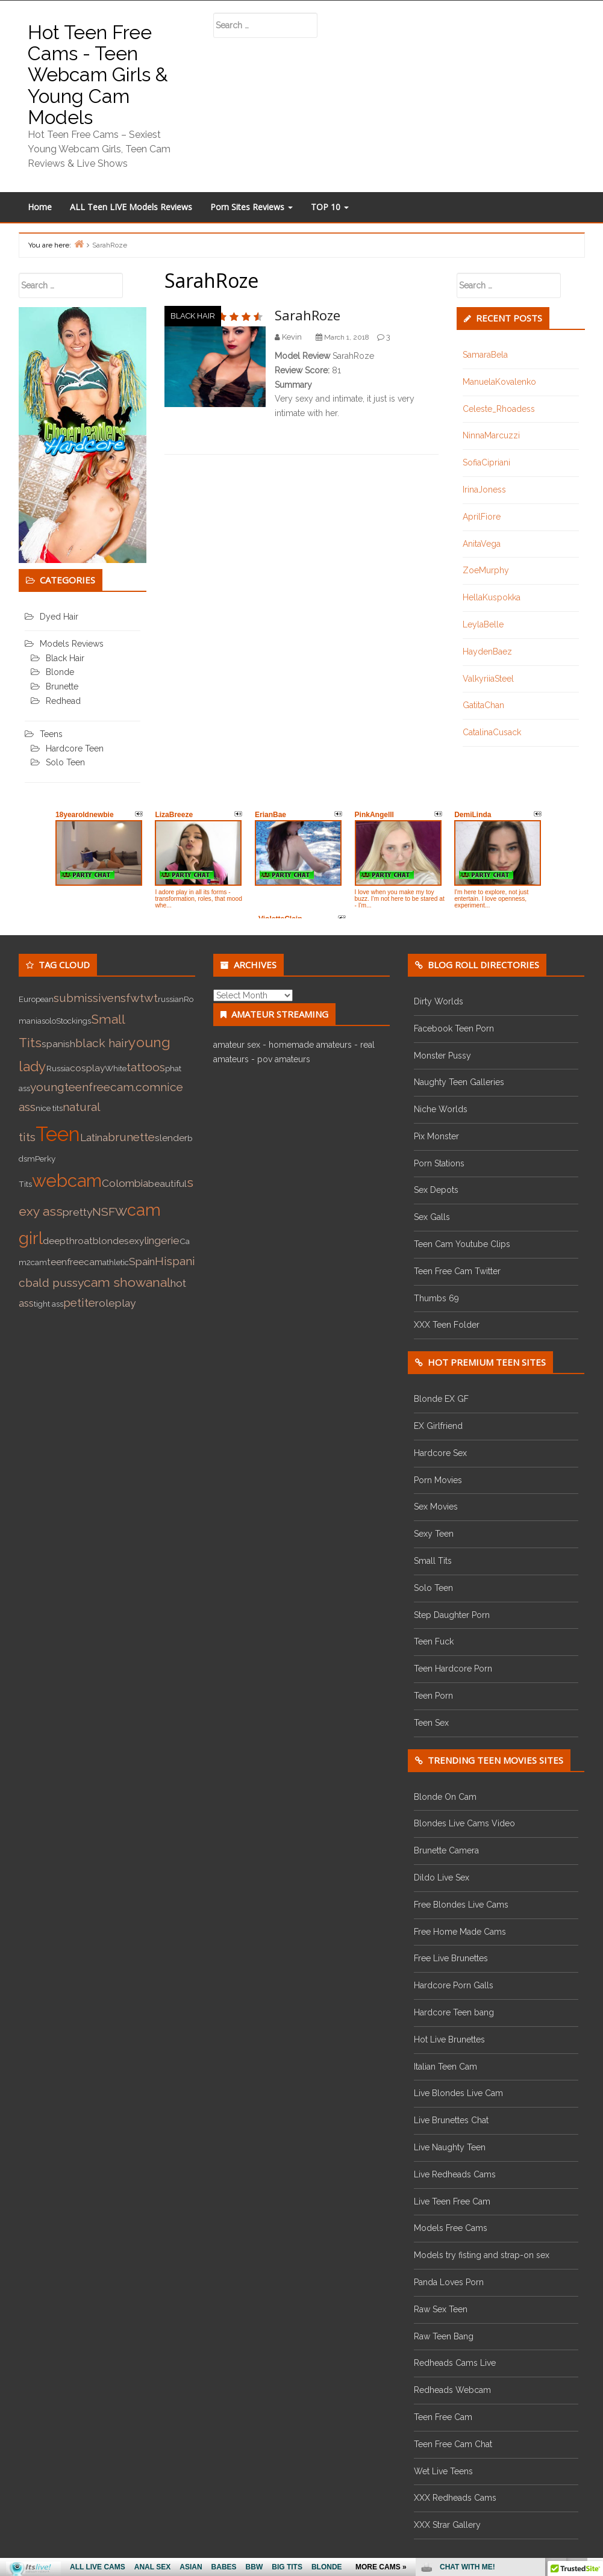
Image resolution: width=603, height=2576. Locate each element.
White (116, 1068)
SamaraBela (485, 354)
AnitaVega (482, 544)
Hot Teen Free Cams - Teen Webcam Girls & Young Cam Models (98, 74)
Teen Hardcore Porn (453, 1668)
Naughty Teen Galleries (459, 1082)
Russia (58, 1068)
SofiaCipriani (486, 462)
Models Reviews (72, 644)
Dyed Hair (59, 616)
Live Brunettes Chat (451, 2120)
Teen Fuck (434, 1641)
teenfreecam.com (112, 1087)
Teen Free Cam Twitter (457, 1271)
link (592, 2387)
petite (79, 1303)
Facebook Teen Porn (454, 1028)
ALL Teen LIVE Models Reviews (131, 207)
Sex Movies (436, 1506)
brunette (131, 1137)
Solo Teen (65, 762)
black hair (101, 1043)
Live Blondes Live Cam (458, 2093)
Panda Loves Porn (449, 2282)
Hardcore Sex (440, 1453)
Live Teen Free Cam (452, 2201)
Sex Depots (436, 1190)
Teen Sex (431, 1723)
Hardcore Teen (75, 748)
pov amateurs (283, 1059)
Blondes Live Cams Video (464, 1823)
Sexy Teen (434, 1533)
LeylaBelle (483, 624)
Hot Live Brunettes (449, 2039)
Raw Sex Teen (440, 2309)
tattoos (146, 1067)
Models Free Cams (450, 2228)
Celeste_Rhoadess (499, 409)
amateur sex (236, 1045)
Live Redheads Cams (455, 2174)
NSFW (109, 1212)
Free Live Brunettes (451, 1958)
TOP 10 (330, 207)
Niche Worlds (440, 1109)
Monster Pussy (442, 1055)
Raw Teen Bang (443, 2336)
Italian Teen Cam (445, 2066)
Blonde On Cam (445, 1797)
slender (171, 1138)
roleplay (115, 1303)
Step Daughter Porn (452, 1615)
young (47, 1087)
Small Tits (433, 1561)
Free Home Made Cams (460, 1932)
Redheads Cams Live (455, 2363)
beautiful (167, 1183)
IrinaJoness (484, 489)
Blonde (60, 672)
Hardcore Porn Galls (453, 1985)
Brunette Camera (446, 1850)
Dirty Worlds (438, 1001)
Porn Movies (438, 1480)
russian (171, 999)
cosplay (87, 1068)
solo (49, 1020)
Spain (142, 1261)
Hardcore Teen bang (454, 2012)
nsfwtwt (136, 998)
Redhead (63, 701)
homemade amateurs (310, 1045)
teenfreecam (74, 1262)
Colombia (125, 1183)
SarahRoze (307, 315)
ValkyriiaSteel (488, 678)
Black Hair (192, 315)
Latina (94, 1137)
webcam (67, 1180)
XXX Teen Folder (447, 1325)
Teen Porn (433, 1695)
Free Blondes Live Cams (461, 1904)
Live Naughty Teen (450, 2147)
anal (158, 1282)
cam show (115, 1282)
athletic (115, 1262)
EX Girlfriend (438, 1426)
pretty (77, 1212)
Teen (58, 1134)
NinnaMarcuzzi (491, 435)
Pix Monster (436, 1136)
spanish (58, 1044)
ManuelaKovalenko (499, 382)
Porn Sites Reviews (251, 207)
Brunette (62, 686)
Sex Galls (432, 1217)
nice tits (49, 1108)
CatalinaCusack (492, 732)
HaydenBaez (487, 651)
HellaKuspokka (491, 597)
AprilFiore (482, 516)
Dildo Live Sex (441, 1877)
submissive (84, 998)
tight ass (48, 1303)
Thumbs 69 (436, 1298)
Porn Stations (439, 1163)
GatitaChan (483, 705)
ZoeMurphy (486, 570)
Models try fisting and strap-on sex (481, 2255)
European (36, 999)
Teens (51, 734)
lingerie (162, 1240)
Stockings (73, 1020)
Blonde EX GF (441, 1399)
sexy (134, 1241)
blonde (108, 1241)
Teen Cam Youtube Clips (462, 1244)
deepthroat (68, 1241)
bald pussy (54, 1283)
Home (40, 207)
